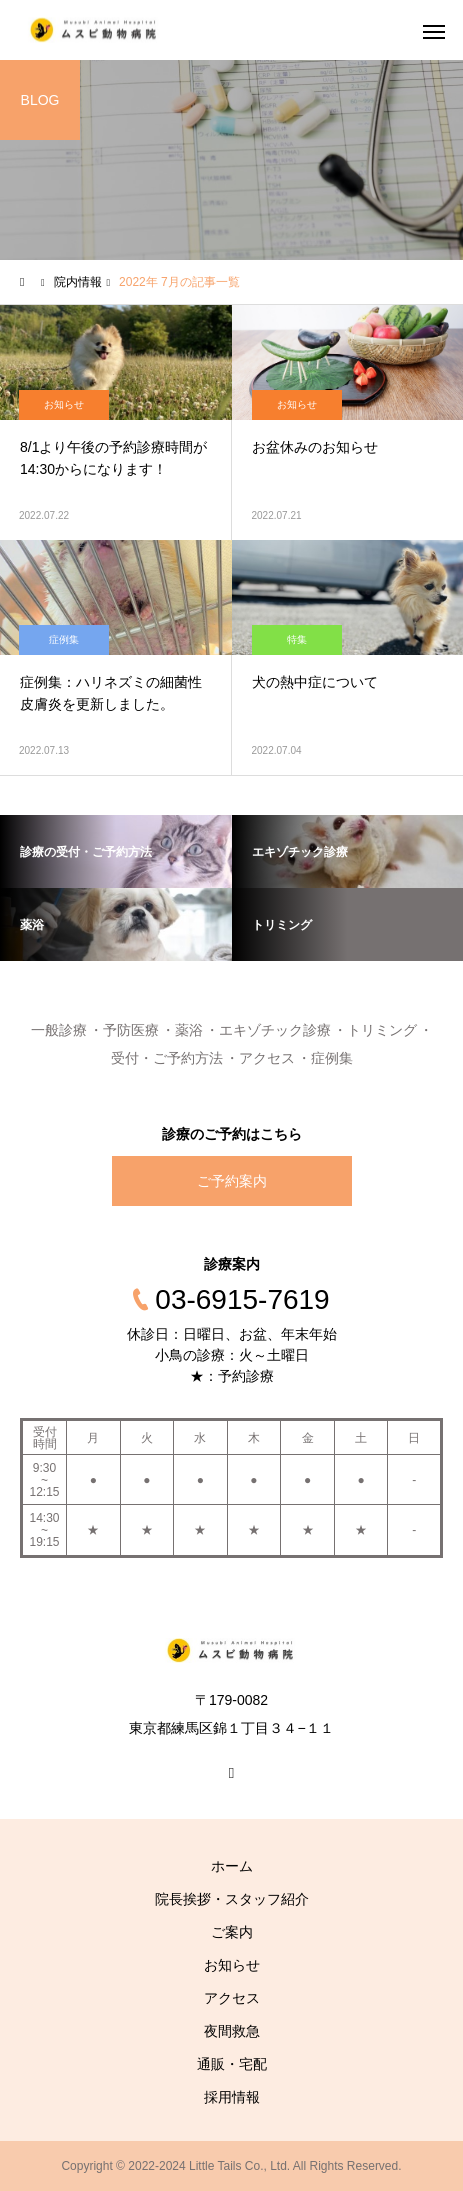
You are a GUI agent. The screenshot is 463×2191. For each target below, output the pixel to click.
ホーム (232, 1866)
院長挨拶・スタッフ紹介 (232, 1899)
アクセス (232, 1998)
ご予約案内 (232, 1181)
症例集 (64, 639)
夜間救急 (232, 2031)
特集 (297, 639)
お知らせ (64, 404)
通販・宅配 (232, 2064)
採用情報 (232, 2097)
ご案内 (232, 1932)
